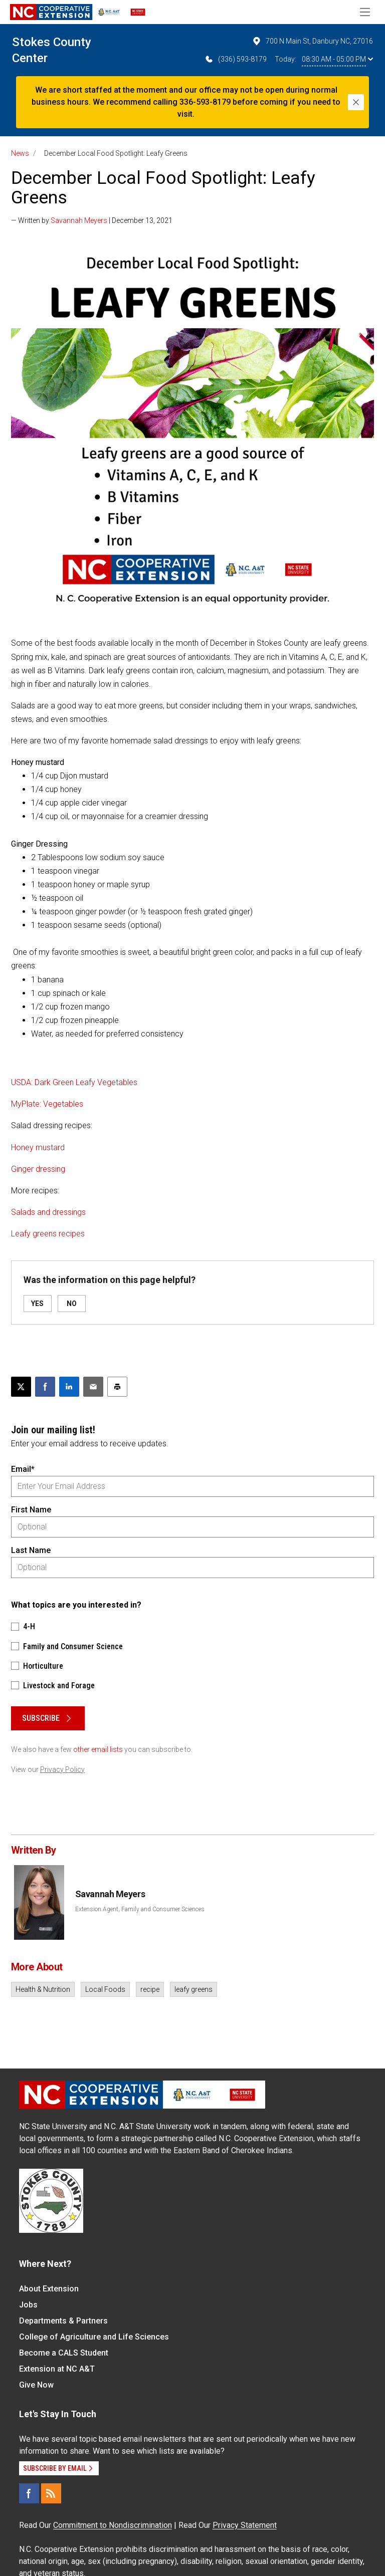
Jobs (28, 2304)
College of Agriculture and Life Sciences (94, 2337)
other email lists (98, 1749)
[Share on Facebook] (45, 1387)
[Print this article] (117, 1387)
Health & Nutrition (43, 1989)
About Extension (49, 2288)
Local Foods (105, 1989)
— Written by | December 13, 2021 (91, 220)
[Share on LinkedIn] (69, 1387)
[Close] (356, 102)
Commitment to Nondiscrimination (112, 2525)
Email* (23, 1469)
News (20, 153)
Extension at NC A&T (57, 2369)
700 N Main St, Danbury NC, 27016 (312, 41)
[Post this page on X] (21, 1387)
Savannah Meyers (79, 220)
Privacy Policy (62, 1769)
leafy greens (193, 1989)
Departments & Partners (63, 2321)
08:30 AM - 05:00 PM (337, 59)
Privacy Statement (245, 2525)
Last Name (31, 1550)
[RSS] (51, 2493)
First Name (31, 1509)
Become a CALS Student (63, 2353)
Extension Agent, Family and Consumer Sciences (140, 1909)
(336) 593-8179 (235, 59)
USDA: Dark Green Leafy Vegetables (74, 1082)
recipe (149, 1989)
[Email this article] (93, 1387)
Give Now (36, 2385)
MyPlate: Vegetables (47, 1104)
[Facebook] (29, 2493)
